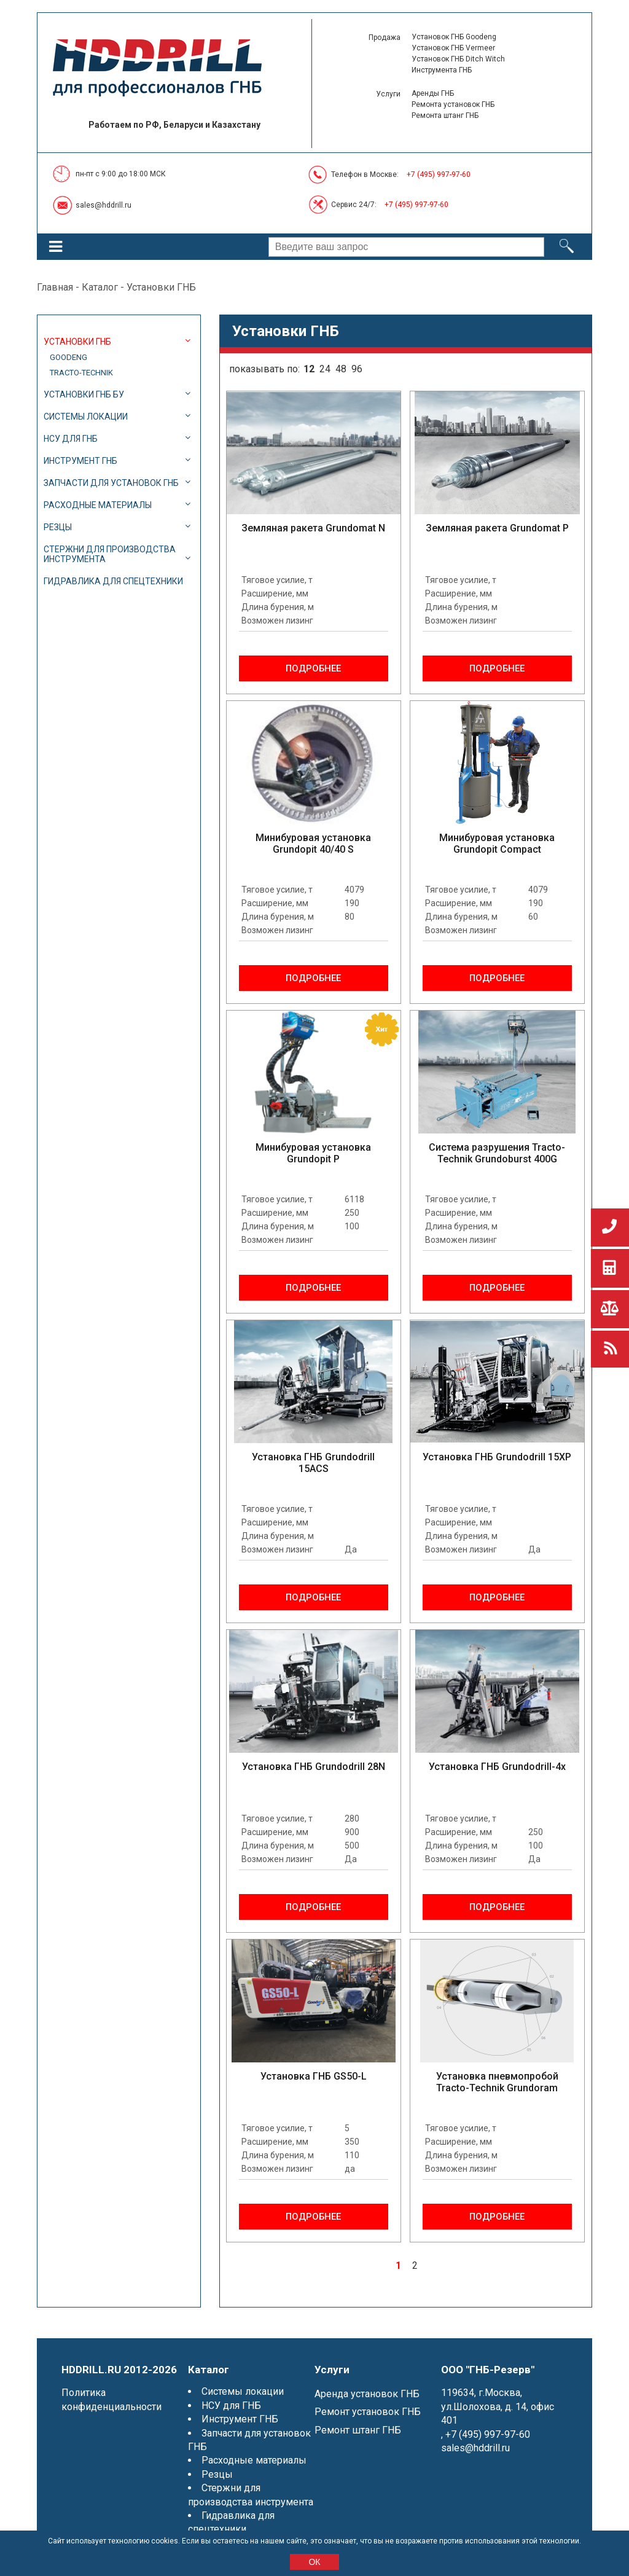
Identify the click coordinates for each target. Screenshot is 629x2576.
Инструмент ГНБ (80, 461)
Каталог (100, 287)
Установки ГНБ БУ (84, 394)
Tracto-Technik (81, 372)
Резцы (58, 527)
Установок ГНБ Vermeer (453, 48)
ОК (314, 2562)
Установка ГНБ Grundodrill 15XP (497, 1457)
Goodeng (68, 357)
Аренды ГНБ (433, 93)
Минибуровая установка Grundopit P (313, 1153)
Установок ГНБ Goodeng (454, 37)
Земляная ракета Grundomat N (313, 528)
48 (340, 369)
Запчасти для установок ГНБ (111, 483)
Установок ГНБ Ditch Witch (458, 59)
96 (356, 369)
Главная (55, 287)
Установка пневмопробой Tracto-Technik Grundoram (497, 2082)
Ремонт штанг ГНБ (357, 2430)
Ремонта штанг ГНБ (445, 115)
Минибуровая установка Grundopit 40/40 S (313, 843)
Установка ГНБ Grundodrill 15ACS (313, 1462)
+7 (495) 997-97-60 (439, 174)
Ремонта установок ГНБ (453, 104)
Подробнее (313, 668)
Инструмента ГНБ (442, 70)
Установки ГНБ (77, 341)
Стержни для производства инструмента (110, 554)
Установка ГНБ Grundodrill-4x (497, 1766)
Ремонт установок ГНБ (367, 2411)
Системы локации (86, 416)
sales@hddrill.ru (103, 205)
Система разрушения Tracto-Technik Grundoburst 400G (497, 1153)
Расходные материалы (98, 505)
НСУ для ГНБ (71, 439)
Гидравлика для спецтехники (113, 581)
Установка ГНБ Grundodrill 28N (313, 1766)
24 (324, 369)
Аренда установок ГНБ (367, 2394)
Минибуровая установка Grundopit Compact (497, 843)
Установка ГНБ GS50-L (313, 2076)
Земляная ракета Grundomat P (497, 528)
